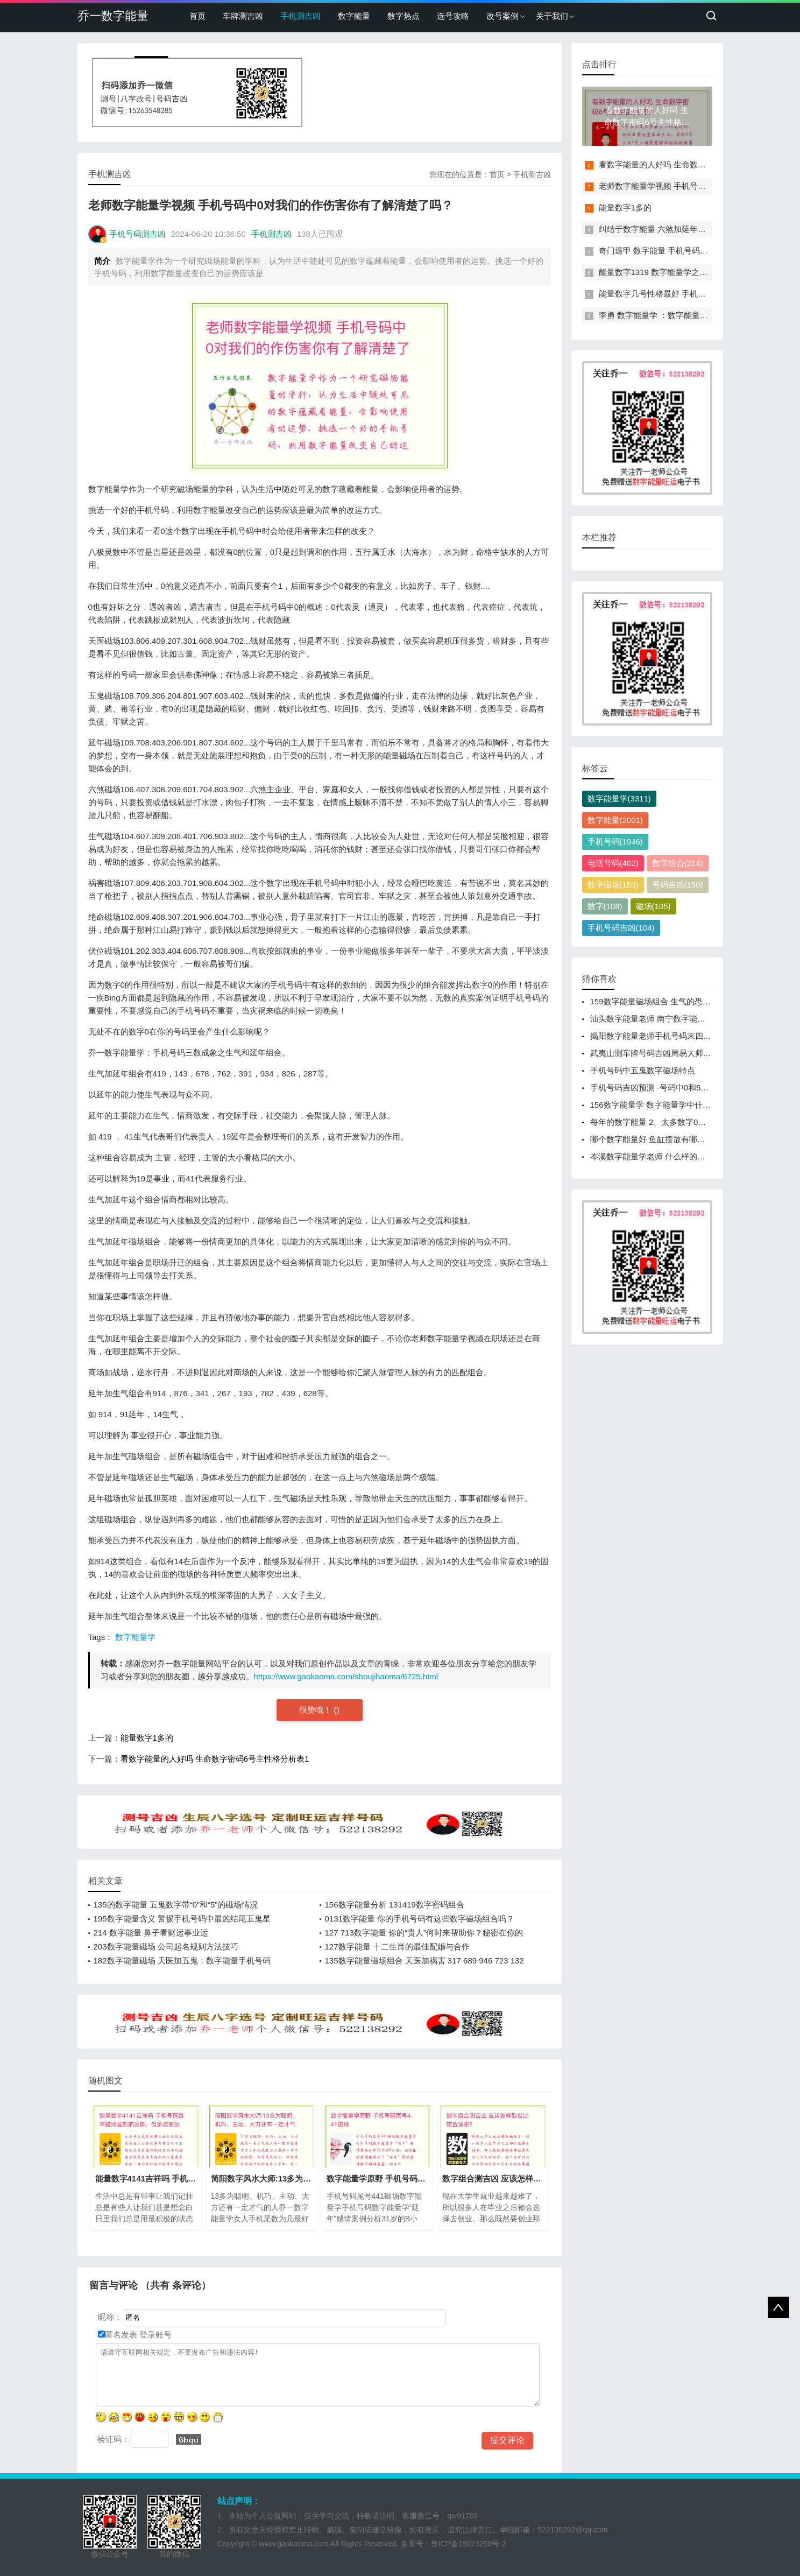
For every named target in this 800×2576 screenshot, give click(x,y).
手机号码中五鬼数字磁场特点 (642, 1070)
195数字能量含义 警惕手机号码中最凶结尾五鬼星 (182, 1918)
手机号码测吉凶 (137, 233)
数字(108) (604, 906)
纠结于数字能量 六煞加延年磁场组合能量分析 (680, 229)
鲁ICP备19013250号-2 (468, 2543)
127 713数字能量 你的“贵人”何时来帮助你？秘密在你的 (424, 1932)
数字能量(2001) (615, 820)
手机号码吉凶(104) (621, 927)
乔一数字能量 (112, 16)
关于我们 (552, 15)
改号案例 (502, 15)
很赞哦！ (316, 1709)
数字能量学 (135, 1637)
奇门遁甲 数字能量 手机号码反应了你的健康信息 (686, 250)
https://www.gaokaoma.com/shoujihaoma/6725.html (346, 1676)
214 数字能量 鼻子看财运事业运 (151, 1932)
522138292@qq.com (572, 2529)
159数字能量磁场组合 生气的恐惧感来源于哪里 (674, 1001)
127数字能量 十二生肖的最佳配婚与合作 (397, 1946)
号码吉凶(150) (677, 884)
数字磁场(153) (613, 884)
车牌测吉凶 (243, 15)
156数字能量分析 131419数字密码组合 (394, 1904)
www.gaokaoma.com (294, 2543)
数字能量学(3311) (619, 798)
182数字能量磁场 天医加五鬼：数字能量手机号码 (182, 1960)
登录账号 (154, 2334)
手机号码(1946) (615, 841)
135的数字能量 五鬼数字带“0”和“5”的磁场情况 (176, 1904)
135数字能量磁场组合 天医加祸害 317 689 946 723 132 (424, 1960)
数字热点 (403, 15)
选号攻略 (453, 15)
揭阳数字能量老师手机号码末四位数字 (658, 1035)
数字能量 (354, 15)
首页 (197, 15)
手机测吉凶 (300, 15)
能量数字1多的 (147, 1737)
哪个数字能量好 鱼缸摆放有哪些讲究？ (660, 1139)
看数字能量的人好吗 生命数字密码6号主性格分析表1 (215, 1758)
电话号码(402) (613, 863)
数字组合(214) (677, 863)
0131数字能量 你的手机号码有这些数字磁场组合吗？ (420, 1918)
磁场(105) (653, 906)
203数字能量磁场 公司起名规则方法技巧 (166, 1946)
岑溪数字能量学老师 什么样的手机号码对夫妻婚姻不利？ (692, 1156)
